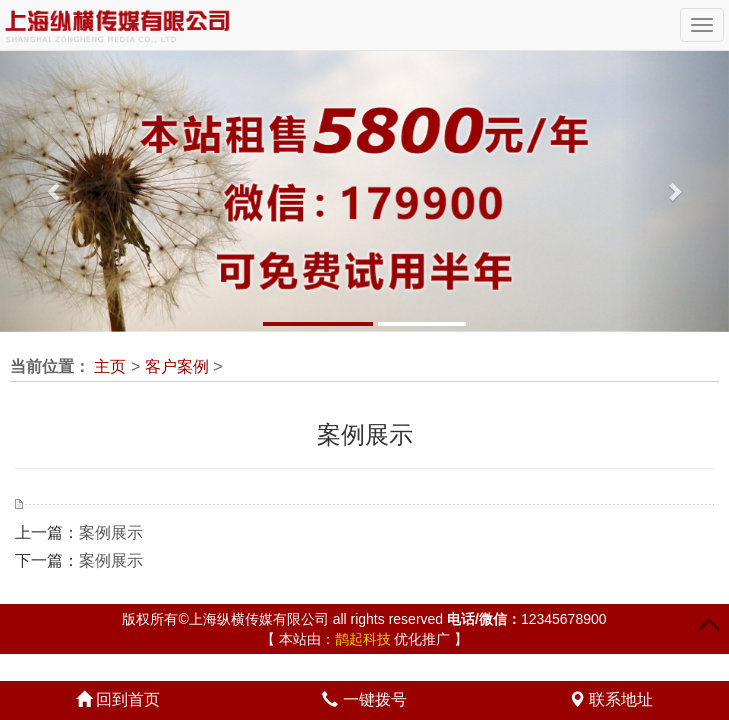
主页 (110, 366)
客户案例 (177, 366)
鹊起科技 (363, 639)
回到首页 (118, 699)
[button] (54, 191)
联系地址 (611, 699)
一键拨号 (364, 699)
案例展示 (111, 532)
